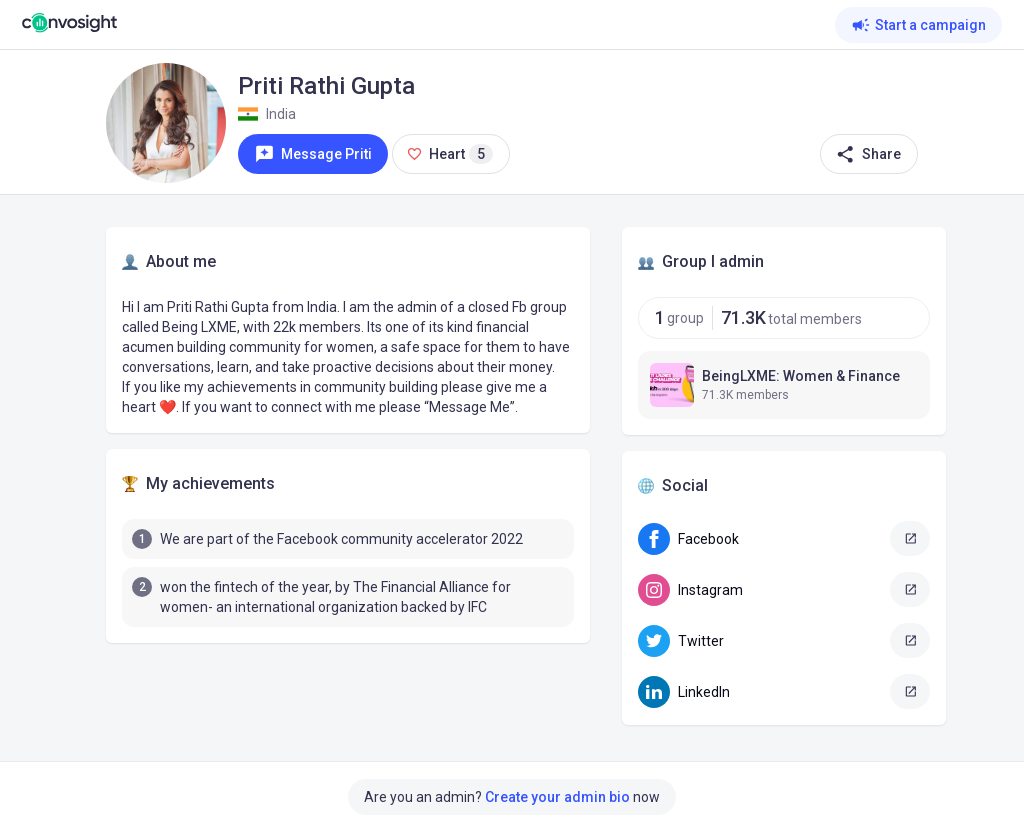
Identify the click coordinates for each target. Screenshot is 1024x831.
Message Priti (314, 154)
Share (867, 154)
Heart (451, 159)
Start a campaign (918, 25)
